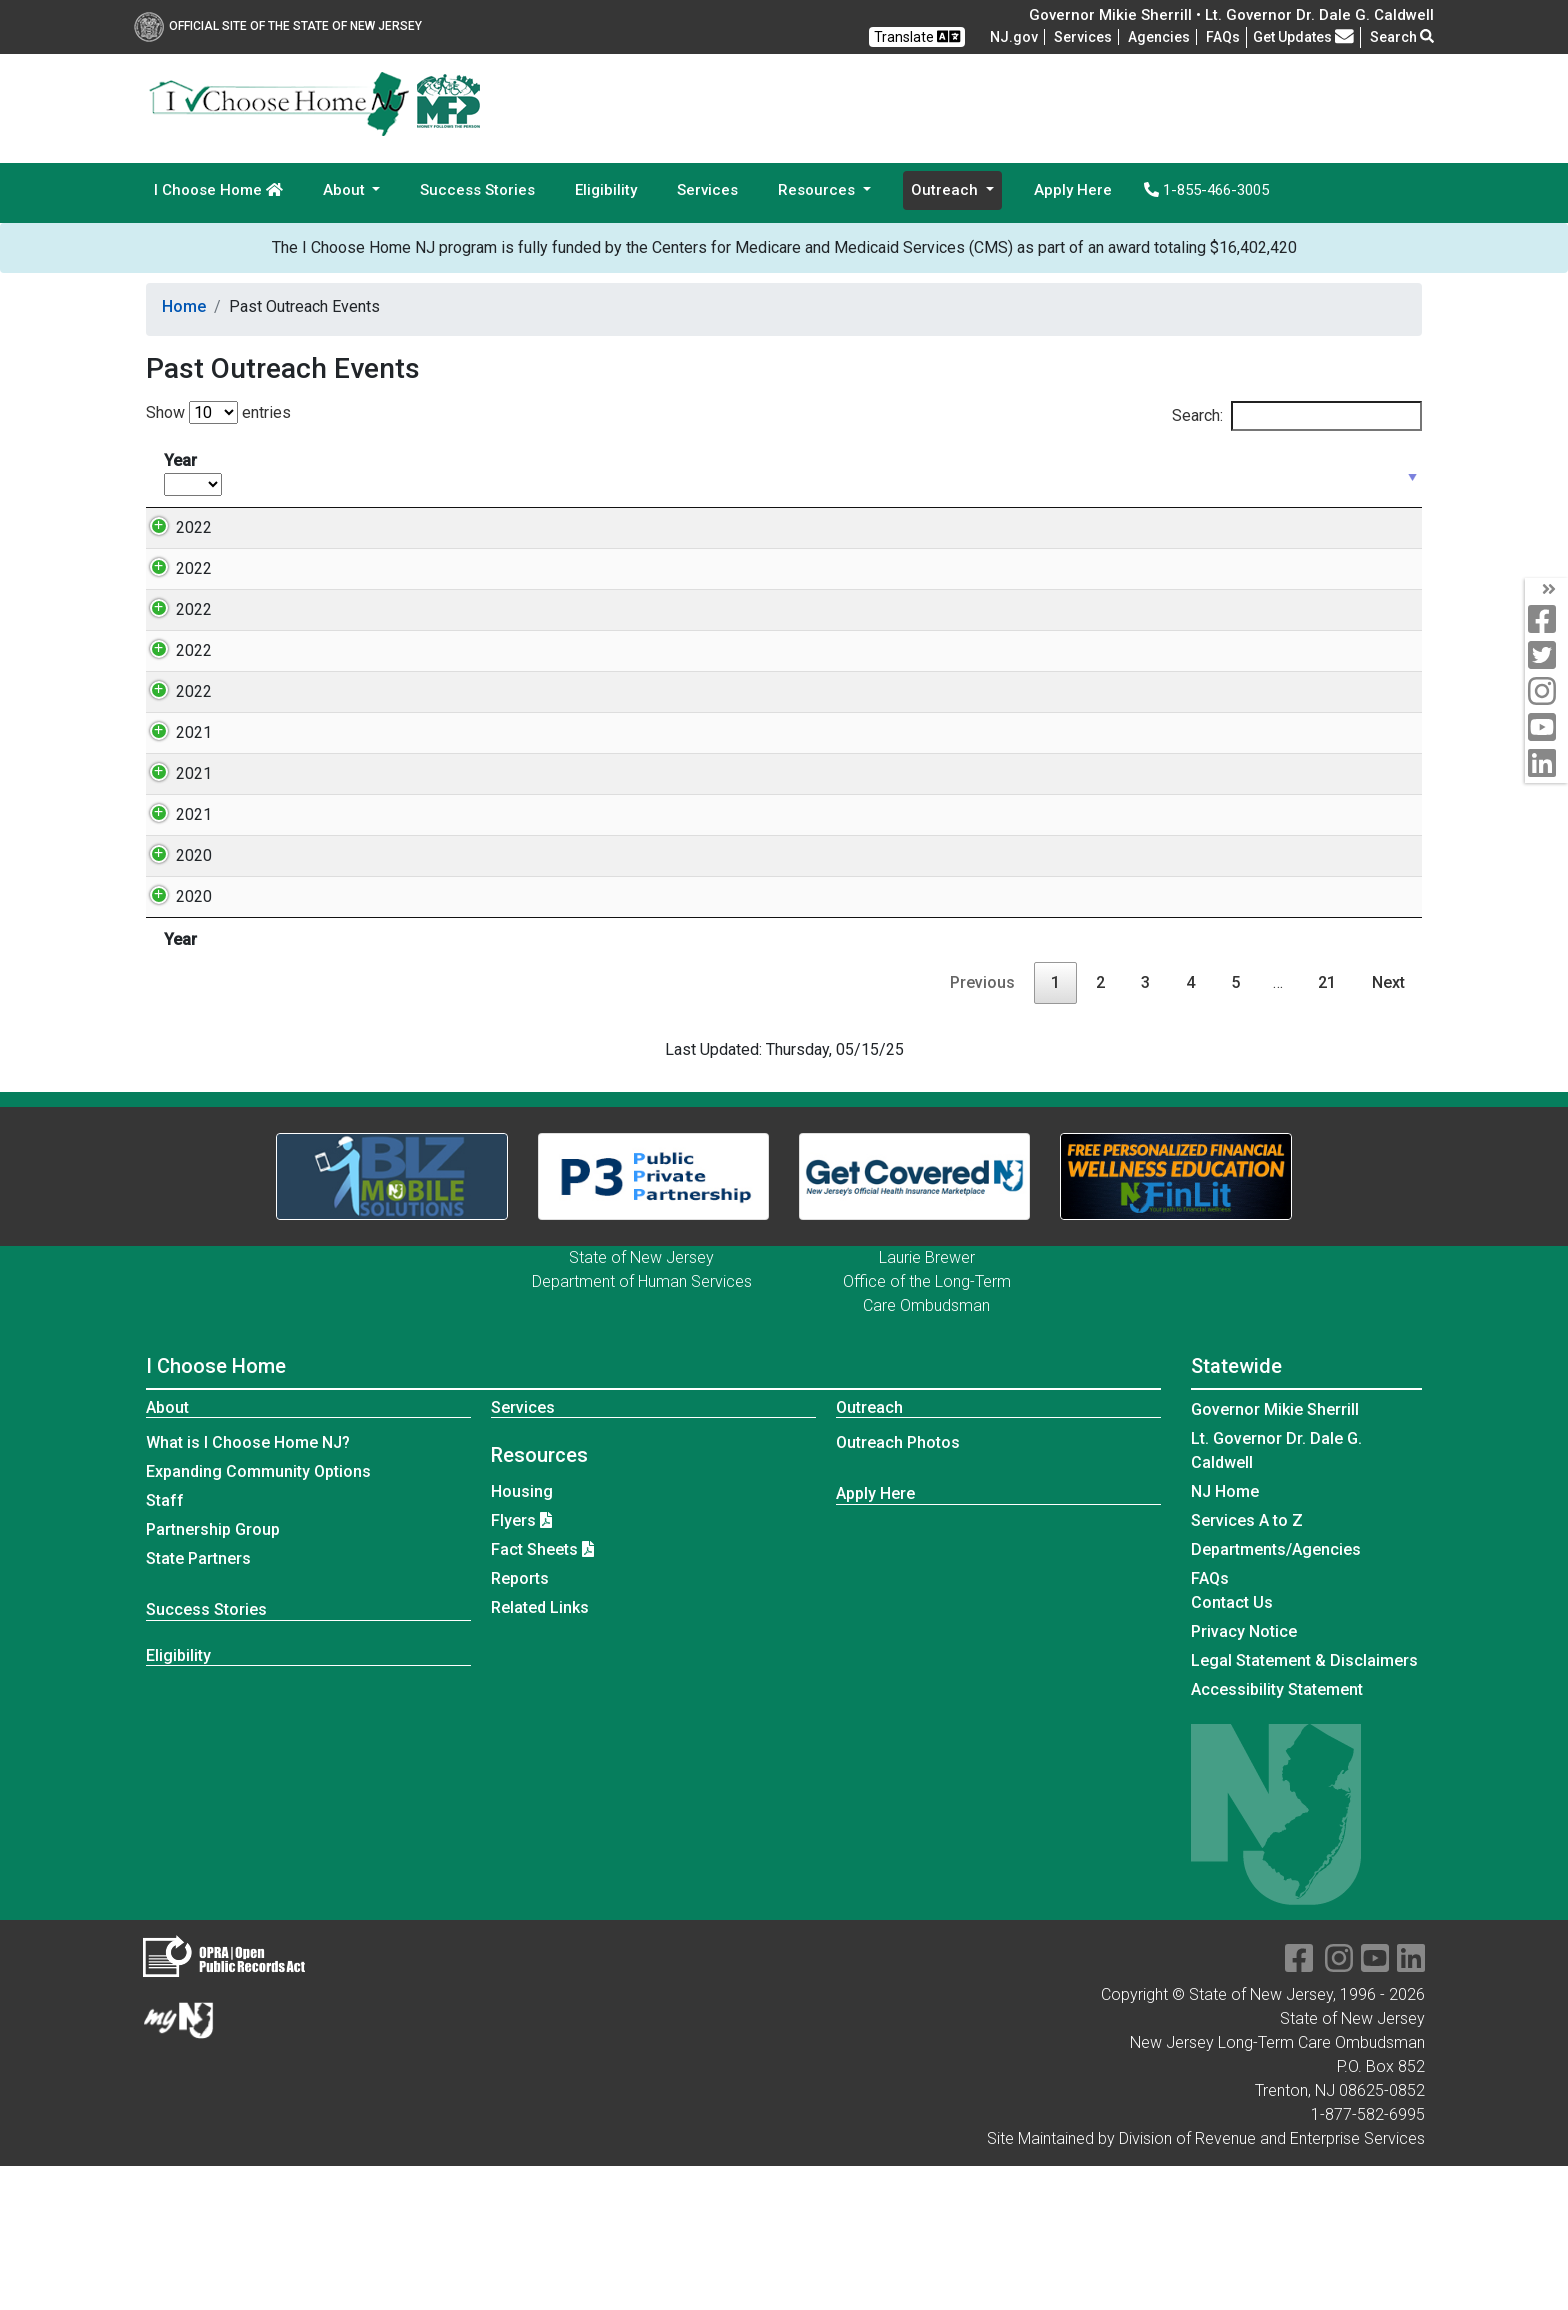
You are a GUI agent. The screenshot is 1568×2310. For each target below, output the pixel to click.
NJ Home (1225, 1635)
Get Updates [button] (1303, 37)
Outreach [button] (946, 190)
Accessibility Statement (1277, 1833)
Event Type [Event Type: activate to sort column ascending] (642, 472)
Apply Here (1073, 190)
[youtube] (1546, 728)
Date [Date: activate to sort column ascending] (275, 472)
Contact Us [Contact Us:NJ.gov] (1232, 1746)
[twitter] (1546, 656)
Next (1388, 1126)
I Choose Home (218, 190)
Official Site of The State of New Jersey (278, 26)
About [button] (346, 190)
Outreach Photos (898, 1586)
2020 (174, 999)
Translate (917, 36)
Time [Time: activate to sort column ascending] (505, 472)
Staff (165, 1644)
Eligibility (606, 190)
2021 (174, 852)
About (167, 1551)
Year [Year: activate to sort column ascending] (193, 473)
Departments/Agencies (1276, 1693)
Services (1083, 37)
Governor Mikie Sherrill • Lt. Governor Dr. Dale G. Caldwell (1231, 15)
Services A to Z (1247, 1664)
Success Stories (477, 190)
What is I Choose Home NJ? (248, 1586)
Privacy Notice (1244, 1775)
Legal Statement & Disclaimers (1304, 1804)
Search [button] (1402, 37)
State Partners (198, 1702)
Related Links (540, 1751)
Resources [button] (818, 190)
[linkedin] (1546, 764)
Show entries (218, 412)
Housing (522, 1635)
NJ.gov (1014, 37)
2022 (174, 527)
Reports (520, 1722)
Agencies (1159, 37)
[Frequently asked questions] (1223, 37)
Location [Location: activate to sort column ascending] (825, 472)
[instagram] (1546, 692)
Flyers (513, 1664)
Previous (982, 1126)
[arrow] (1546, 590)
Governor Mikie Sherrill (1275, 1553)
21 (1327, 1126)
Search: (1297, 416)
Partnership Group (213, 1673)
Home (184, 306)
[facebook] (1546, 620)
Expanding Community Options (258, 1615)
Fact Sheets (534, 1693)
